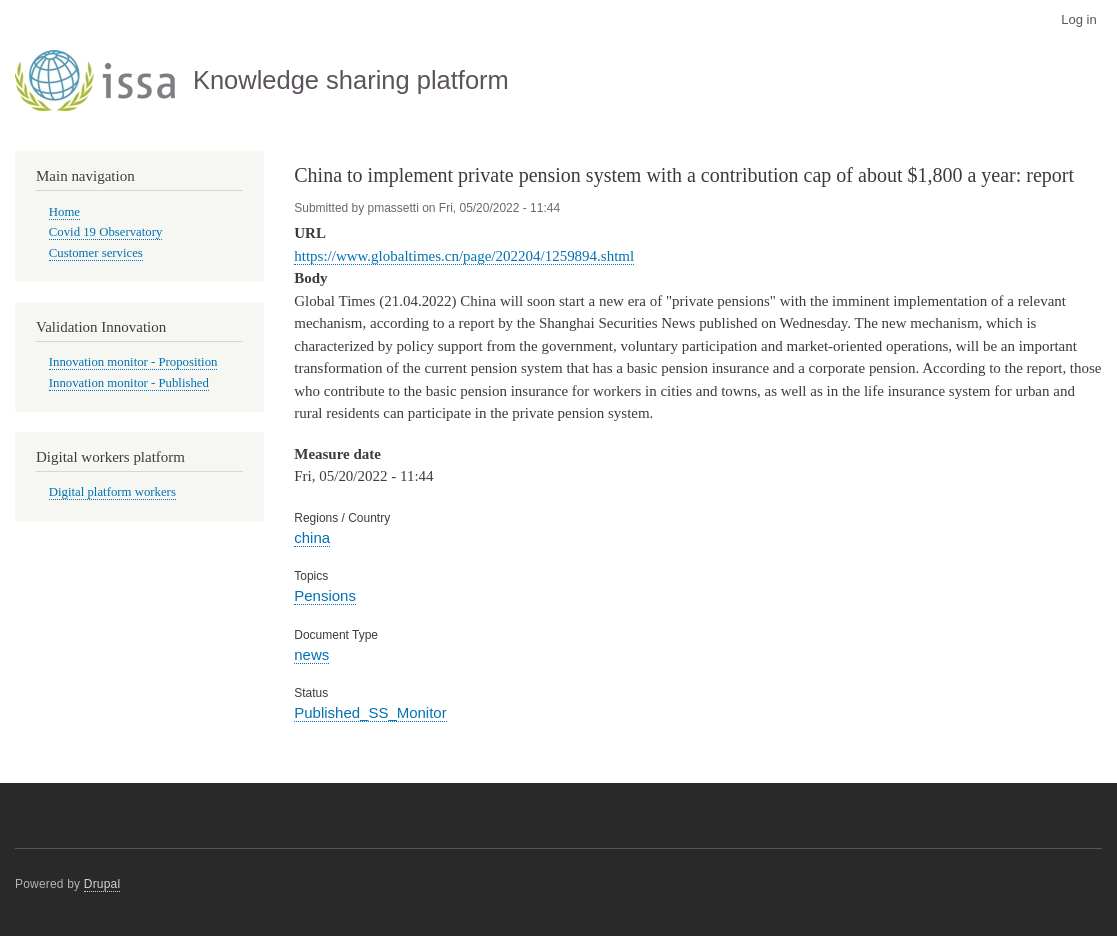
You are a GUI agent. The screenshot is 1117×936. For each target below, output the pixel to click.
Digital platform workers (112, 492)
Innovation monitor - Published (129, 383)
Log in (1078, 19)
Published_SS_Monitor (370, 712)
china (312, 537)
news (311, 654)
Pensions (325, 595)
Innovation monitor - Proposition (133, 362)
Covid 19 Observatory (106, 232)
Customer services (96, 253)
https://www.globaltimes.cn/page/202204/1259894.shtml (464, 256)
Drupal (102, 884)
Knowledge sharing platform (351, 80)
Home (64, 212)
